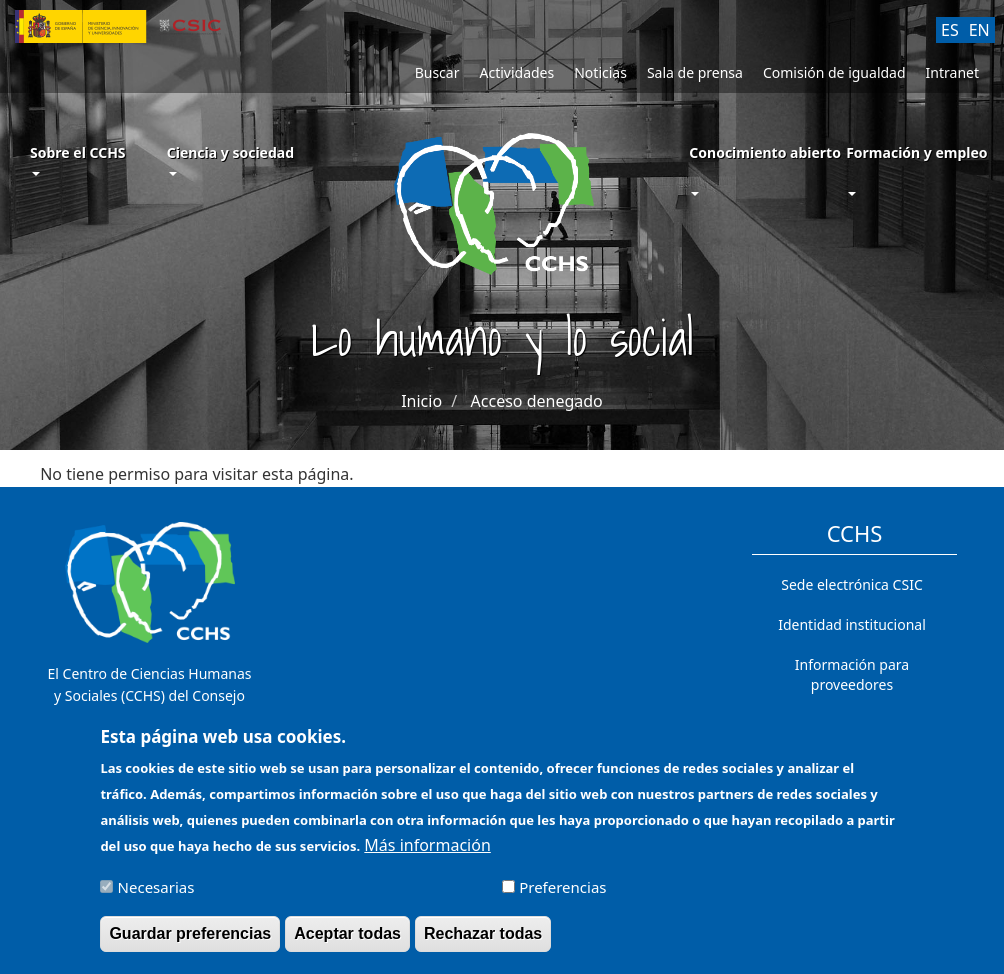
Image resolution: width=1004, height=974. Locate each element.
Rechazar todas (483, 942)
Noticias (600, 72)
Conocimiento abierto (765, 152)
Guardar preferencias (190, 942)
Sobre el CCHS (78, 159)
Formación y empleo (916, 152)
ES (950, 30)
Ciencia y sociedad (230, 159)
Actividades (516, 72)
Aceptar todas (347, 942)
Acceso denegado (537, 401)
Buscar (437, 72)
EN (979, 30)
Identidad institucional (852, 624)
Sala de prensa (695, 72)
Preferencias (562, 896)
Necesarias (156, 896)
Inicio (421, 401)
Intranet (952, 72)
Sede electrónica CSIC (851, 584)
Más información (427, 853)
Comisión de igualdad (834, 72)
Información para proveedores (852, 674)
